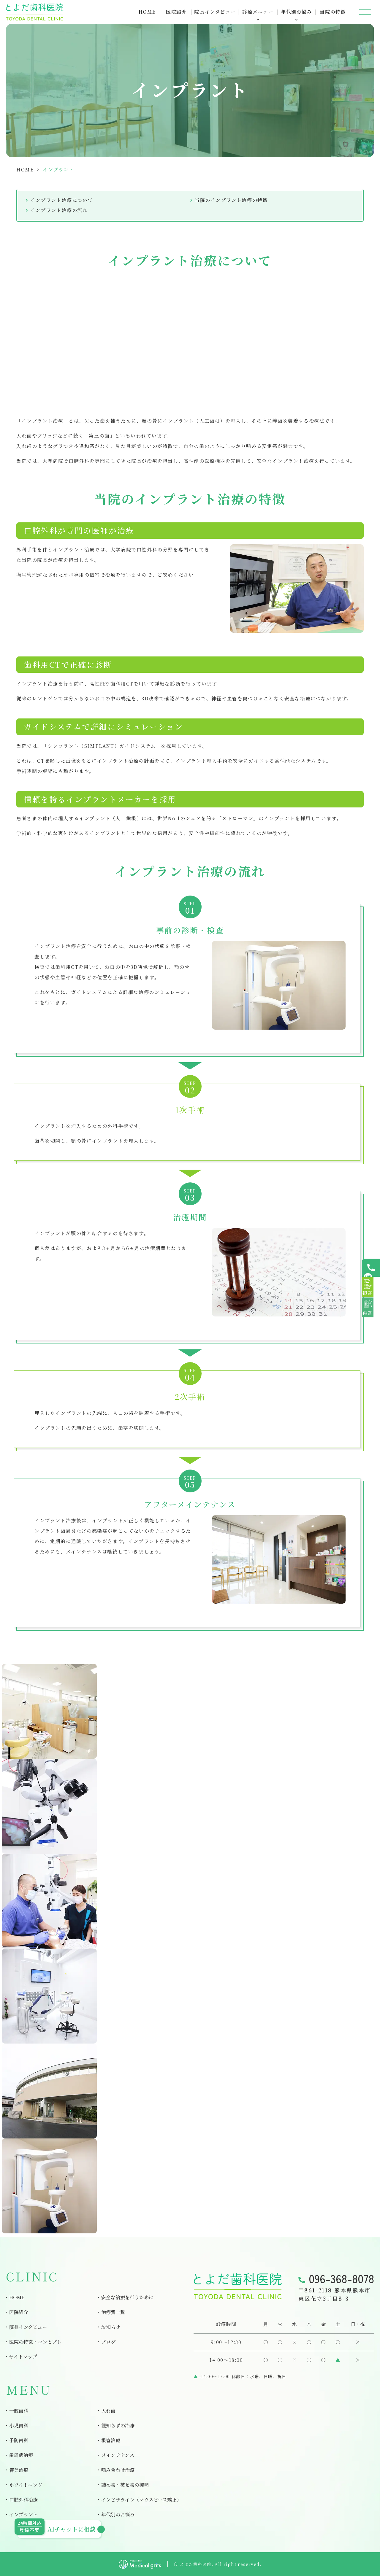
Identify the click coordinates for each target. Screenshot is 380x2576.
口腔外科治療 (23, 2499)
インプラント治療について (61, 200)
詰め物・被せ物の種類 (125, 2484)
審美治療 (18, 2470)
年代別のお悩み (117, 2514)
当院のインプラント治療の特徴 (231, 200)
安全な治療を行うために (127, 2297)
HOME (147, 11)
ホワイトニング (25, 2484)
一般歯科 (18, 2410)
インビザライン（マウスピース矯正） (141, 2499)
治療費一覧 (113, 2312)
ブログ (108, 2341)
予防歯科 (18, 2440)
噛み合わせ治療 (117, 2470)
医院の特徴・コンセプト (35, 2341)
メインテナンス (117, 2455)
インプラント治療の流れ (59, 210)
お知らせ (110, 2327)
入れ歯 (108, 2410)
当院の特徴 (333, 11)
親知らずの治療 (117, 2425)
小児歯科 (18, 2425)
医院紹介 (176, 11)
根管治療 (110, 2440)
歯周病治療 (21, 2455)
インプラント (23, 2514)
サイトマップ (23, 2356)
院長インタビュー (215, 11)
